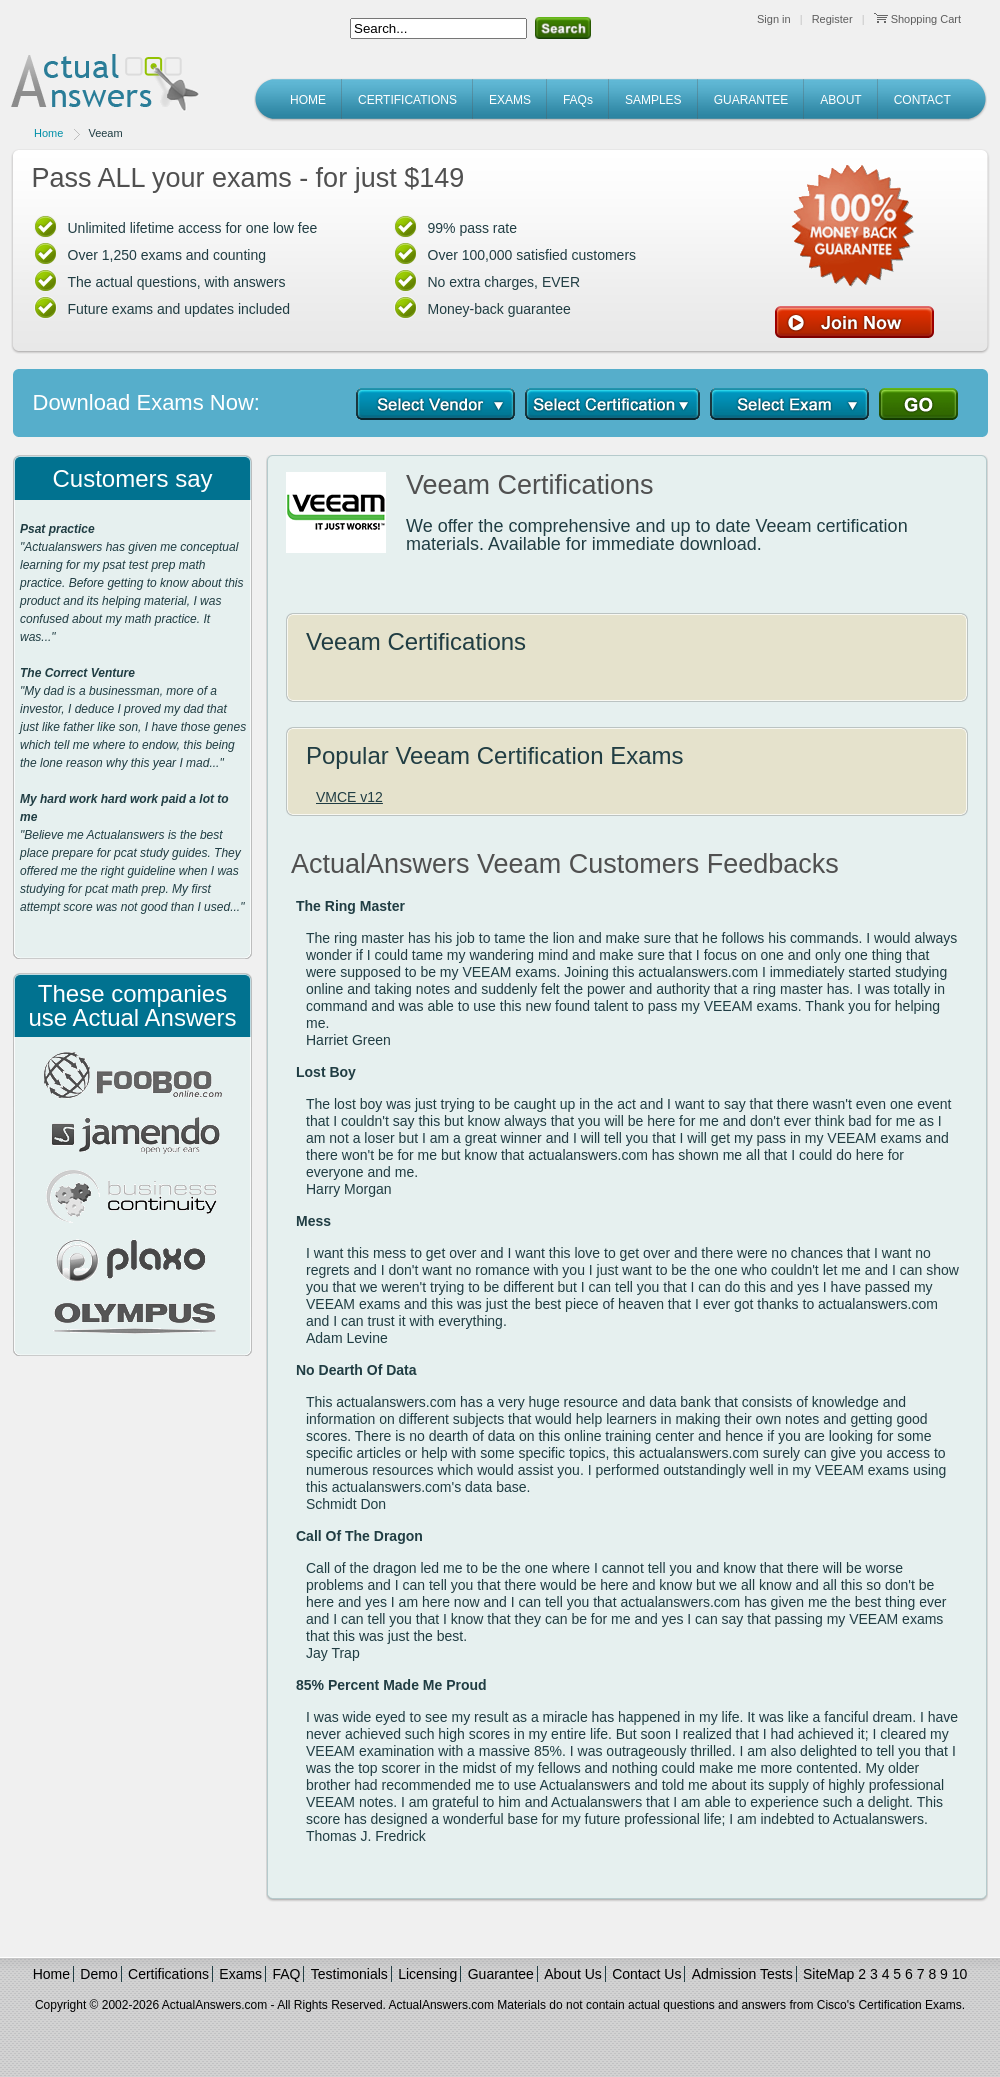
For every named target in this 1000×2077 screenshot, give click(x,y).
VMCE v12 (349, 797)
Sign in (774, 19)
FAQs (578, 100)
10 (960, 1974)
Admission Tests (742, 1974)
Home (48, 133)
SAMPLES (653, 100)
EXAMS (510, 100)
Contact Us (646, 1974)
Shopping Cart (917, 19)
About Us (573, 1974)
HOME (308, 100)
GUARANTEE (751, 100)
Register (832, 19)
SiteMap (828, 1974)
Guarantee (501, 1974)
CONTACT (922, 100)
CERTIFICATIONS (407, 100)
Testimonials (349, 1974)
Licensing (427, 1974)
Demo (98, 1974)
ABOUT (840, 100)
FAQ (286, 1974)
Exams (240, 1974)
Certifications (168, 1974)
